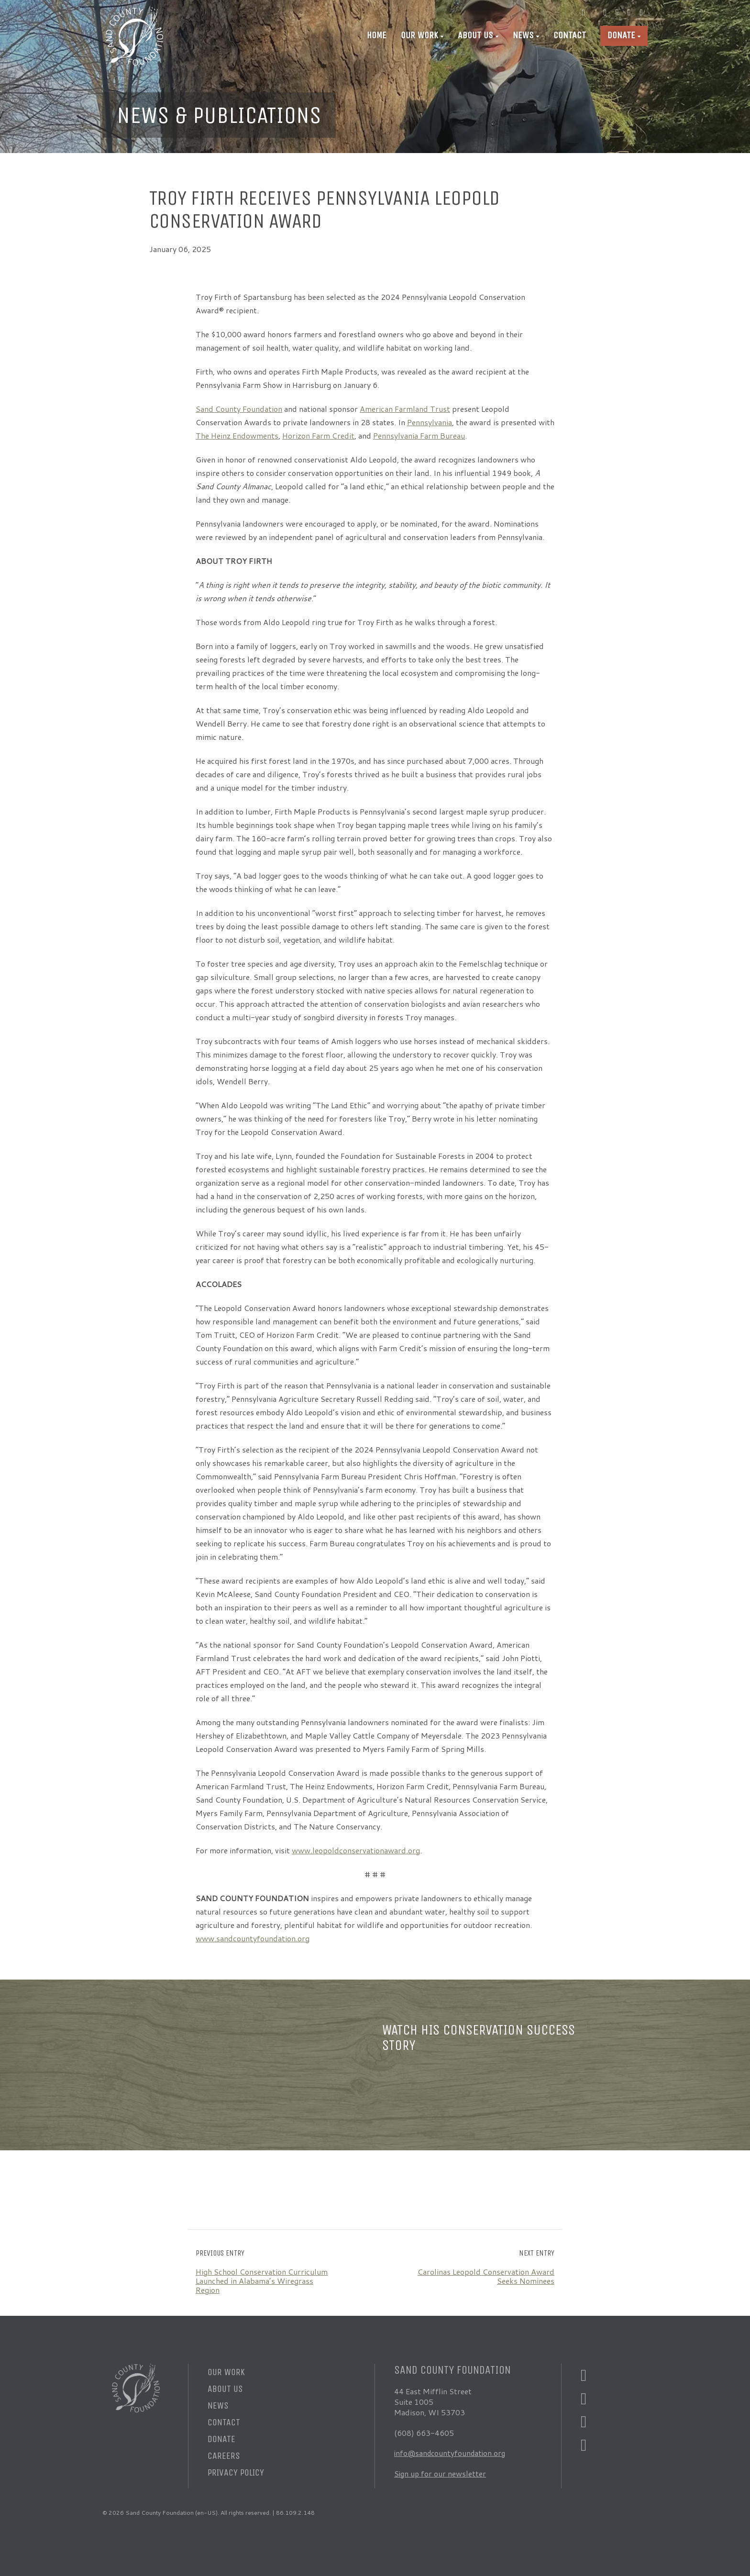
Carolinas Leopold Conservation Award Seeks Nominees (486, 2276)
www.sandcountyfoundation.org (252, 1938)
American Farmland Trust (405, 408)
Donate (621, 35)
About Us (475, 35)
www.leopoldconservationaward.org (356, 1850)
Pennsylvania (429, 422)
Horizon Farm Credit (318, 435)
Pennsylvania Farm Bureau (419, 435)
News (523, 35)
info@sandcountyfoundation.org (451, 2452)
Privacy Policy (236, 2472)
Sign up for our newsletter (440, 2473)
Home (376, 35)
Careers (224, 2455)
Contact (569, 35)
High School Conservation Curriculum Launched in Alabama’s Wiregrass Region (262, 2280)
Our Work (419, 35)
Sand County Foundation (239, 408)
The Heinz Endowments (237, 435)
